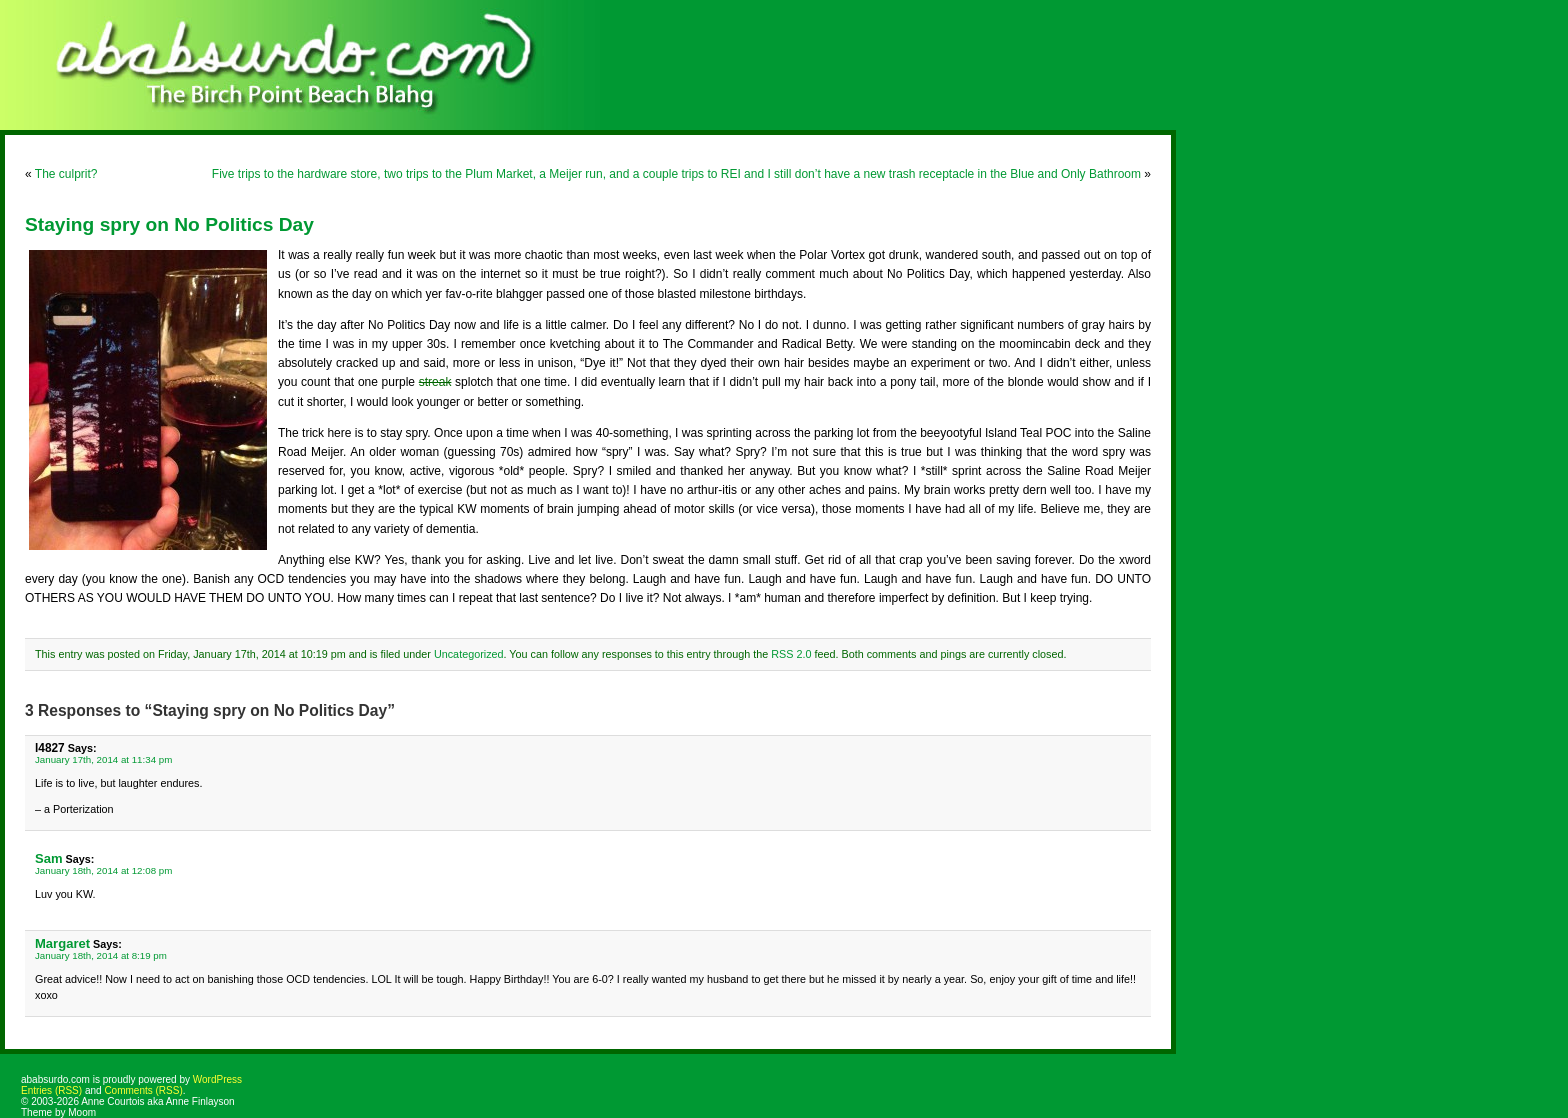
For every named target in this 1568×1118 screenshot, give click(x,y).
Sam (49, 858)
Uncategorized (469, 654)
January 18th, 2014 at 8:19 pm (101, 955)
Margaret (62, 943)
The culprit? (66, 174)
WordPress (217, 1079)
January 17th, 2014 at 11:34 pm (103, 759)
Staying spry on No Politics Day (169, 224)
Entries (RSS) (51, 1090)
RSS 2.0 (791, 654)
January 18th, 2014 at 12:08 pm (103, 870)
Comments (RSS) (143, 1090)
